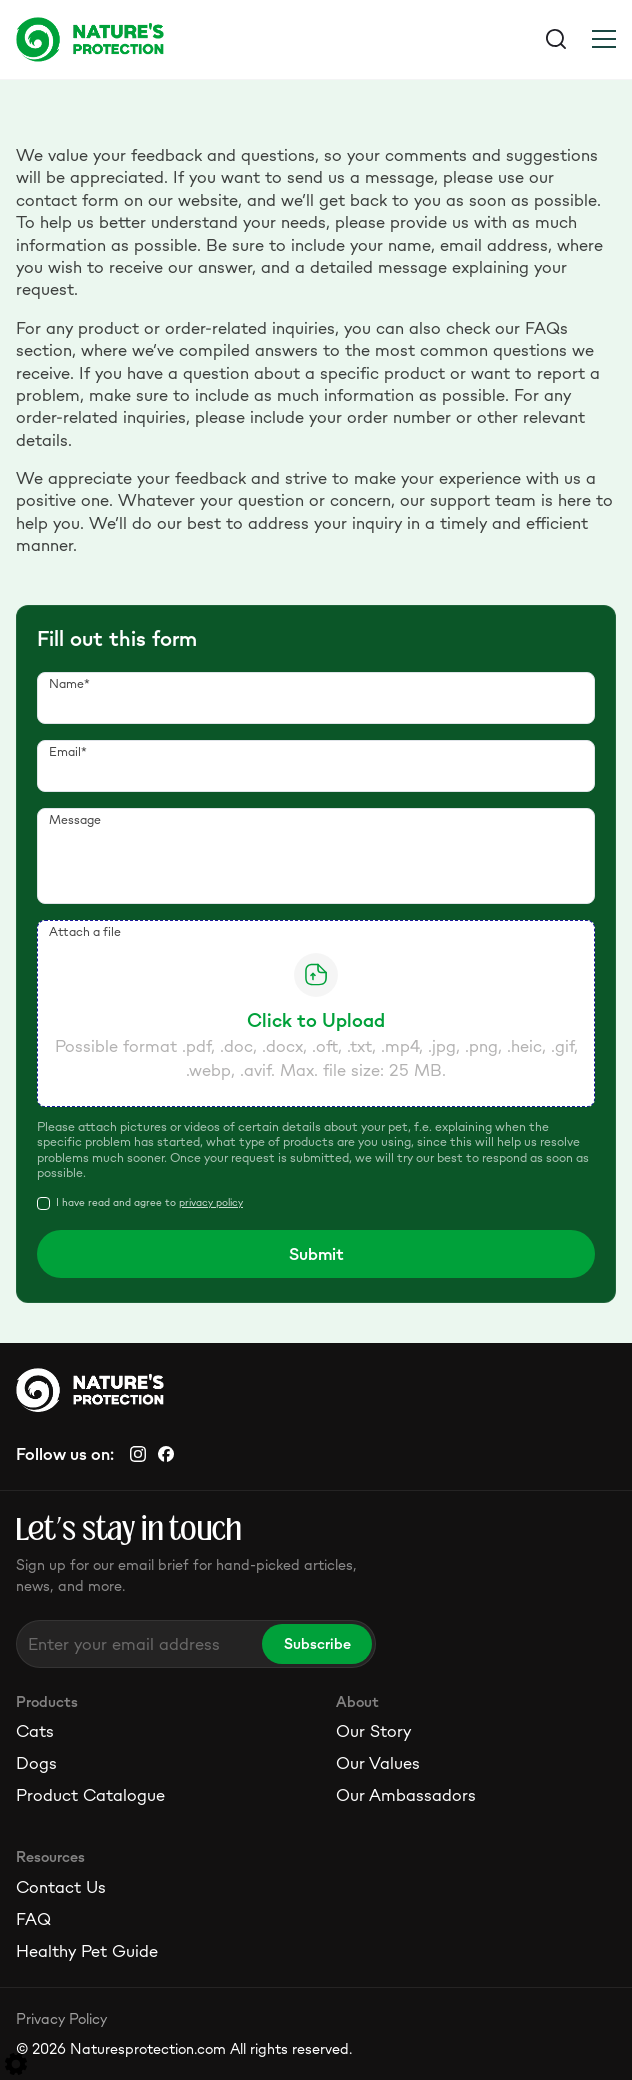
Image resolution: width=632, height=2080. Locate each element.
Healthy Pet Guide (87, 1951)
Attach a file (85, 931)
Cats (35, 1731)
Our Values (378, 1763)
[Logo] (166, 39)
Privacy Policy (61, 2018)
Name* (69, 683)
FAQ (33, 1919)
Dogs (36, 1763)
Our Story (373, 1731)
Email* (68, 751)
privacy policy (211, 1202)
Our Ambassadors (406, 1795)
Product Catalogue (90, 1795)
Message (75, 819)
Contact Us (61, 1887)
